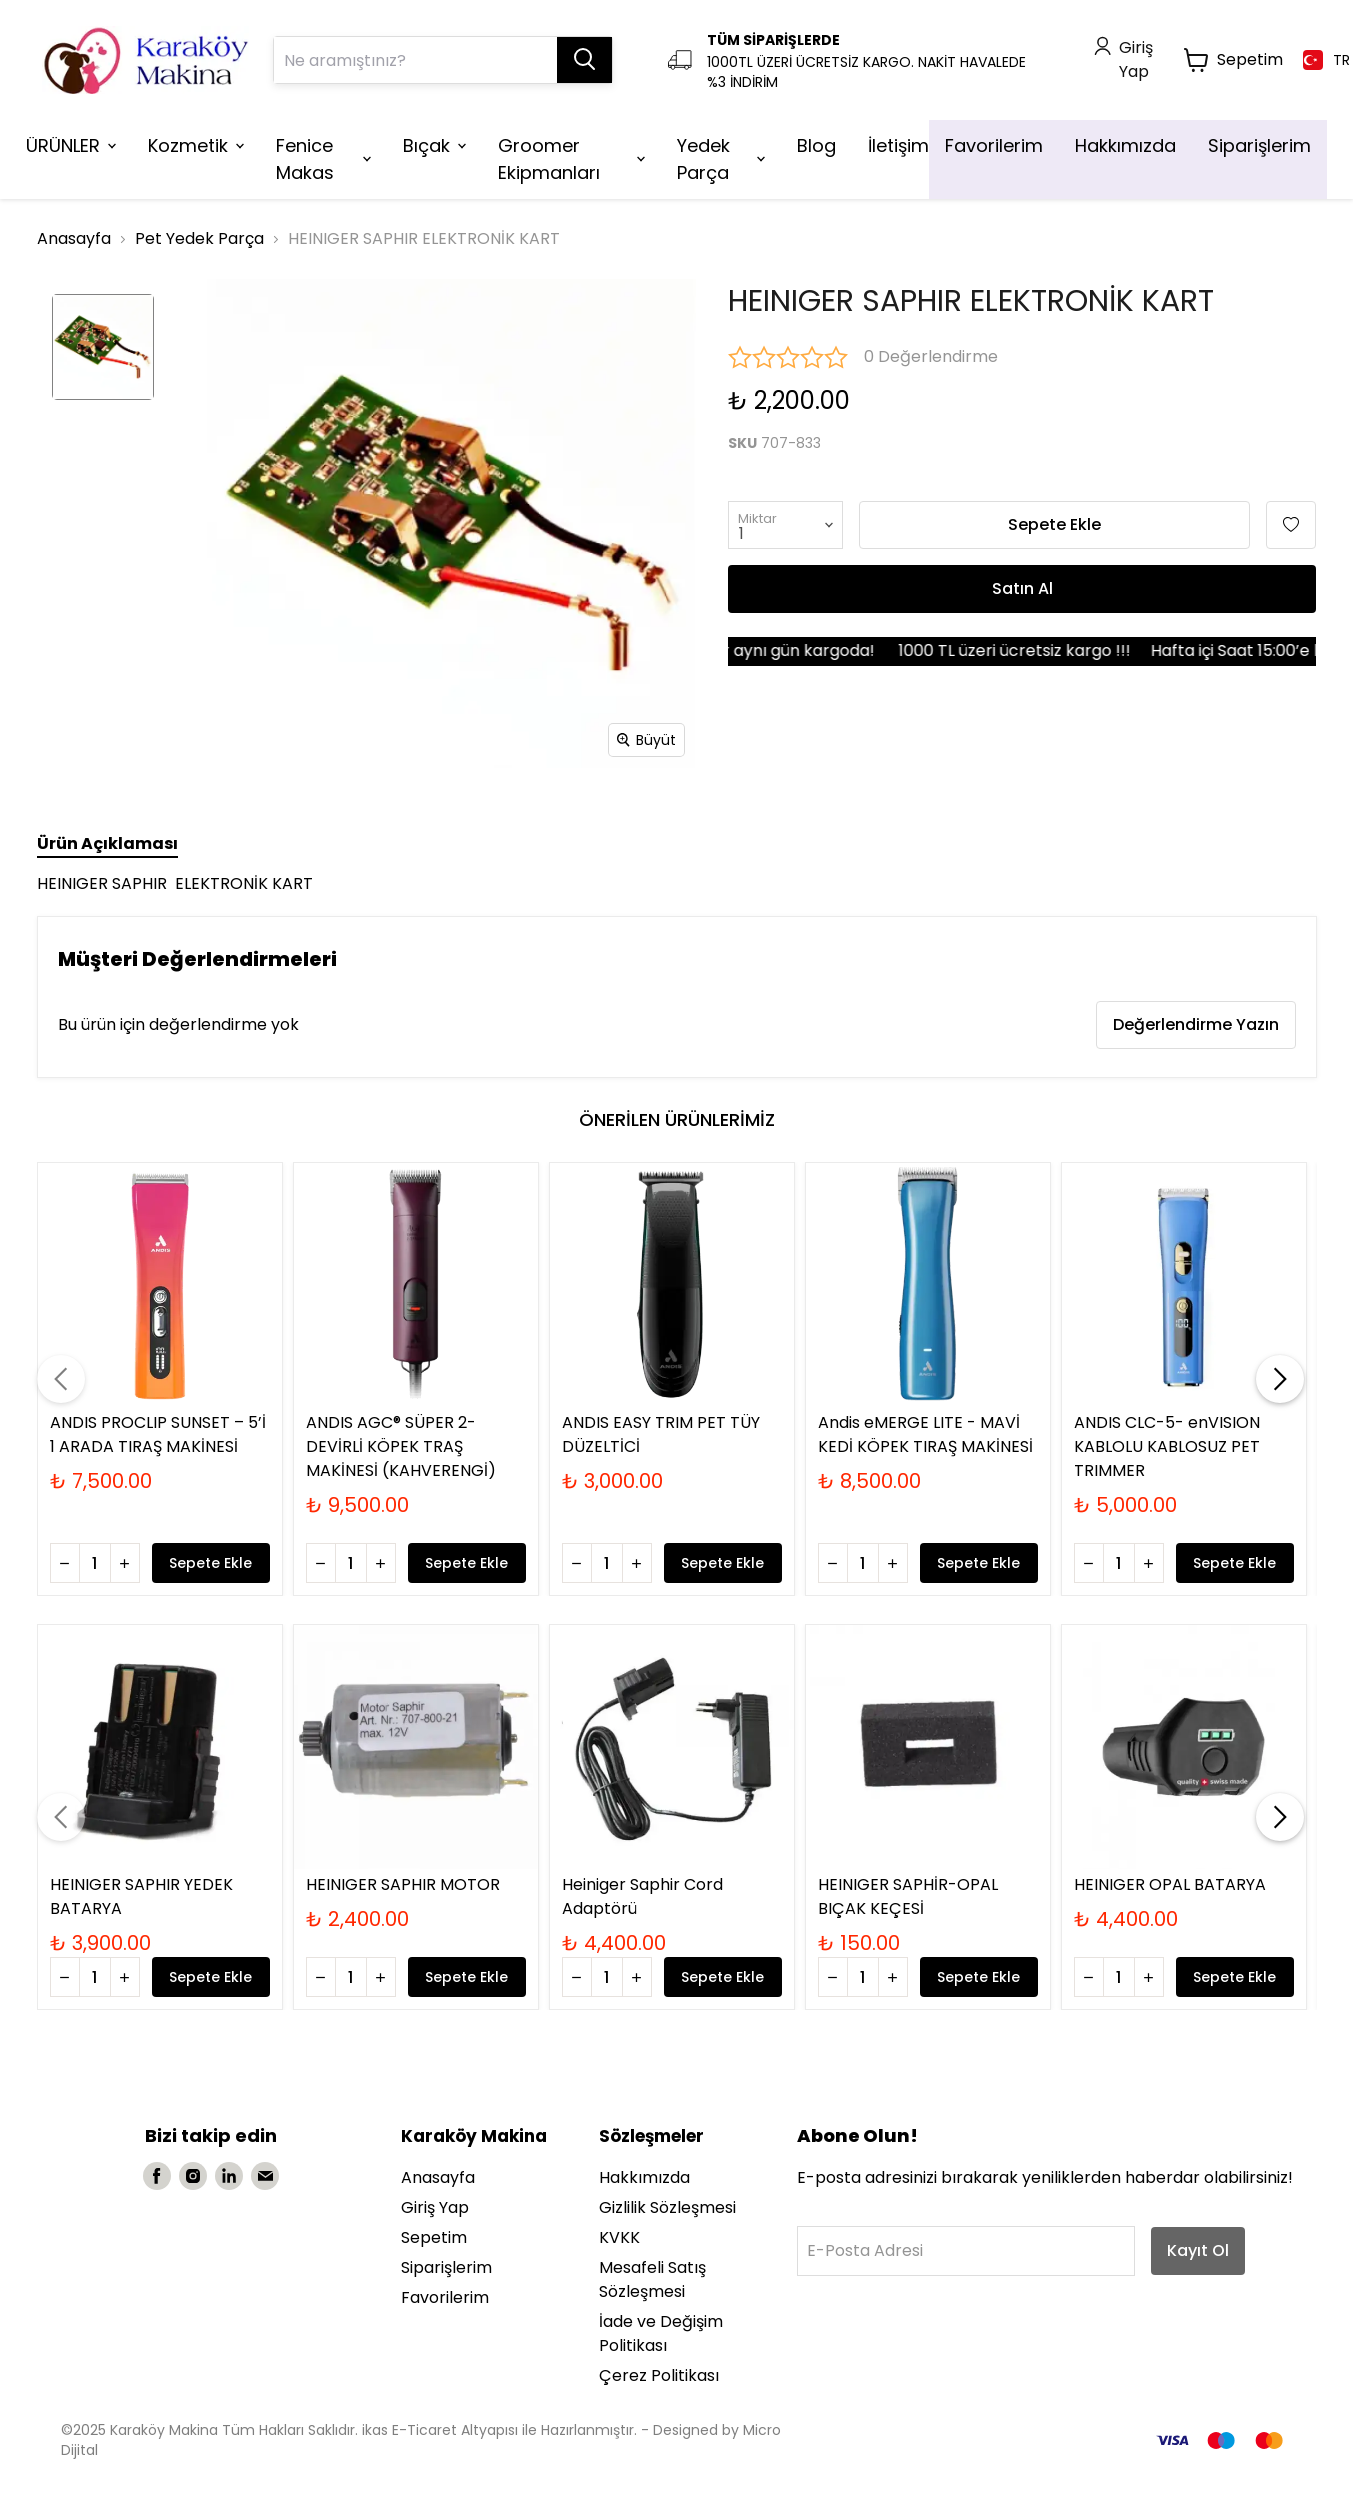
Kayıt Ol (1198, 2250)
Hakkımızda (644, 2177)
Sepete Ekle (1054, 524)
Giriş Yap (435, 2207)
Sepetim (434, 2237)
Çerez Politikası (659, 2375)
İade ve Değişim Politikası (661, 2333)
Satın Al (1022, 588)
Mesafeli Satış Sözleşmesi (652, 2279)
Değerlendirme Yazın (1196, 1024)
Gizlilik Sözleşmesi (667, 2207)
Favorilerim (445, 2297)
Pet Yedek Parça (199, 238)
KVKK (619, 2237)
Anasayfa (74, 238)
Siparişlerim (446, 2267)
